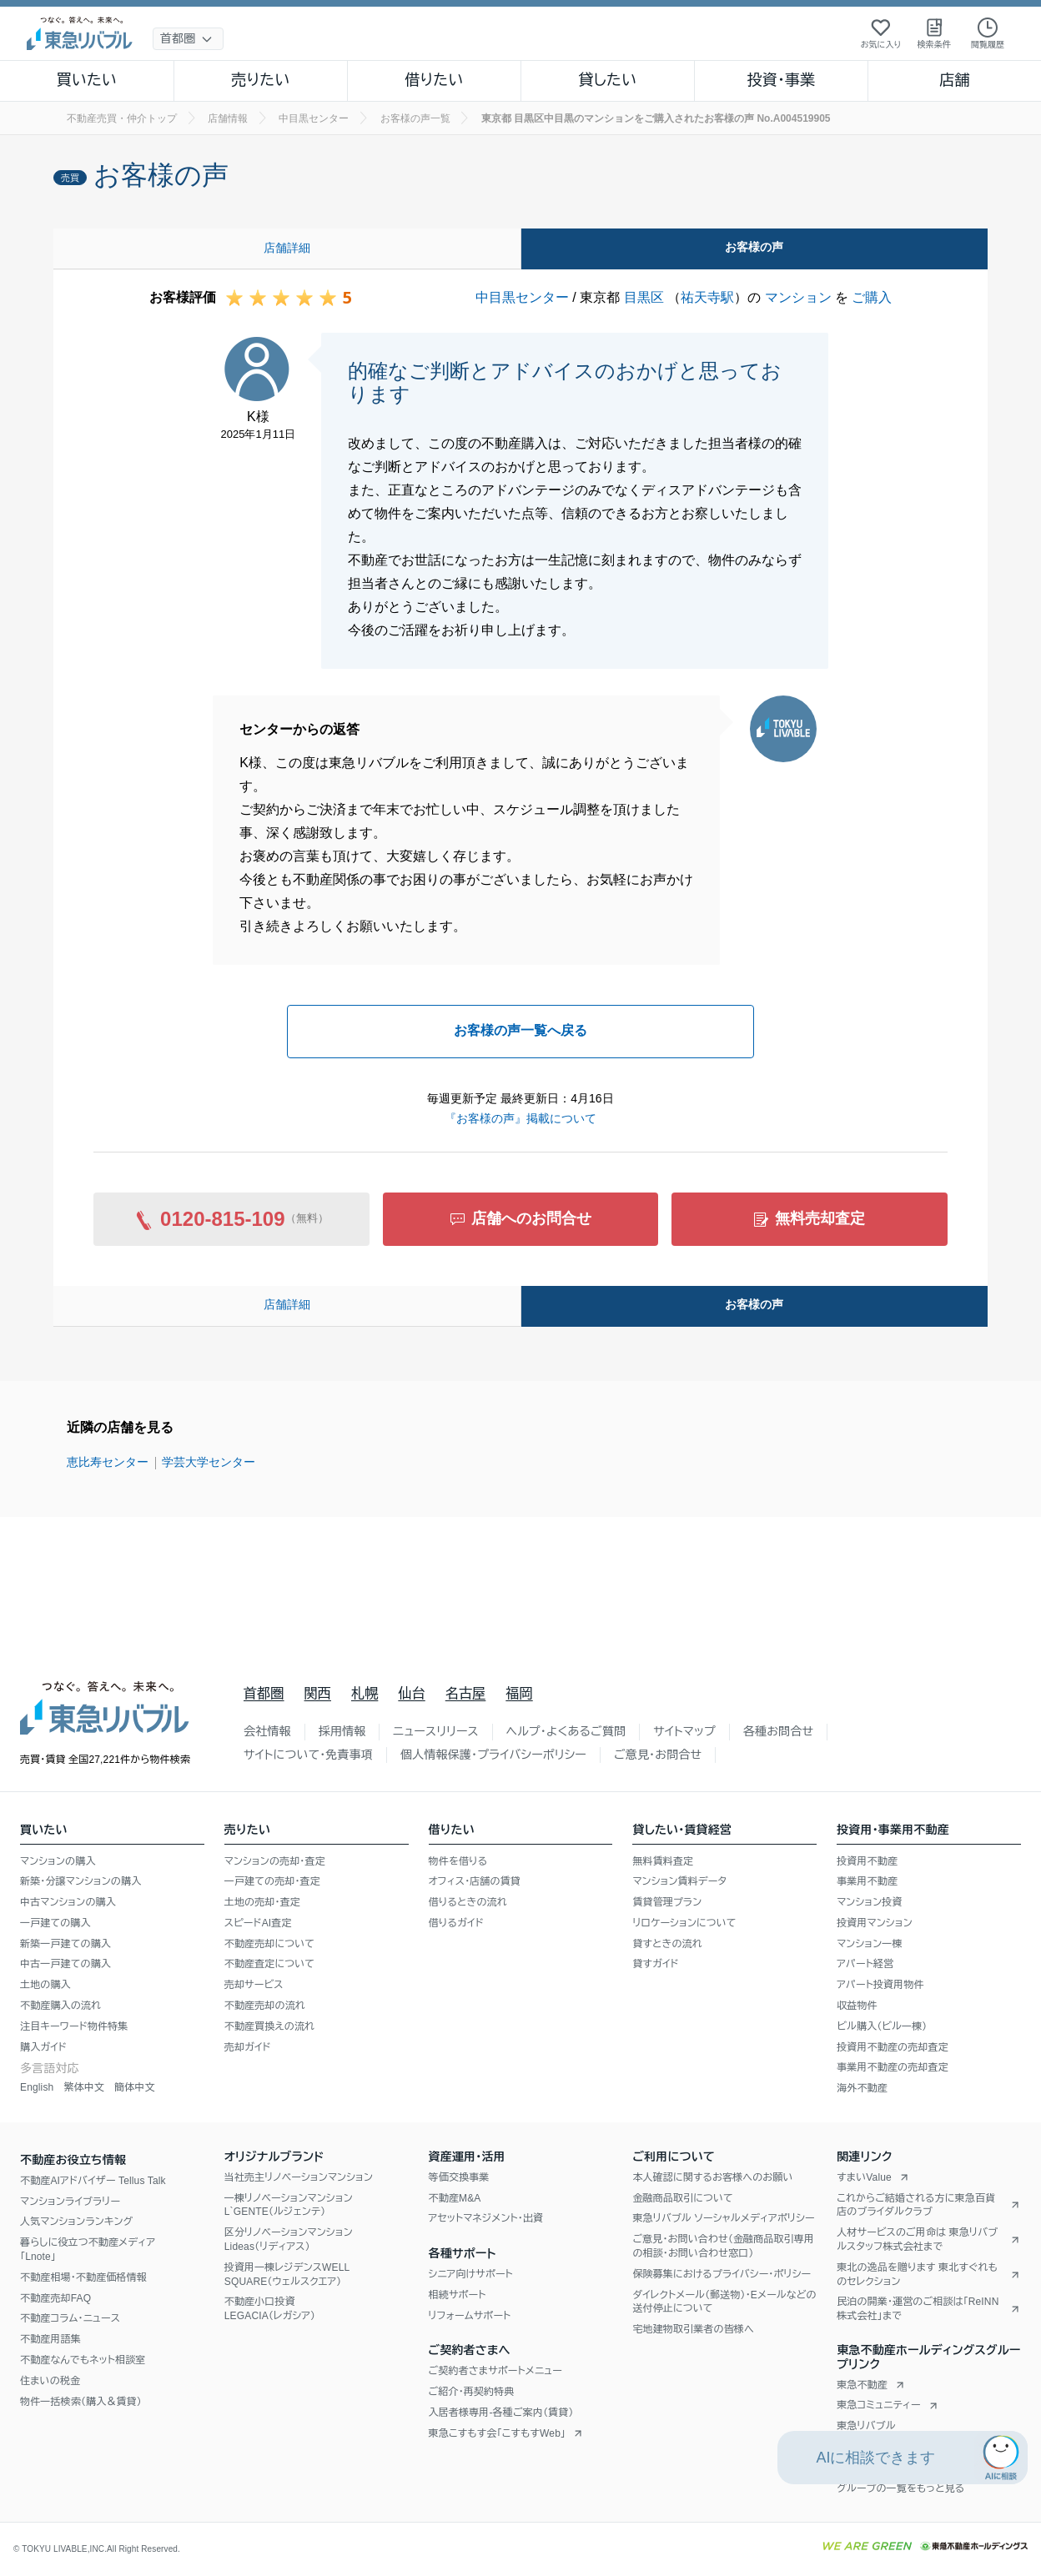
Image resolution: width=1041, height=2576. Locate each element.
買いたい (87, 80)
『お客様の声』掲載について (520, 1118)
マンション (798, 297)
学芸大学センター (208, 1462)
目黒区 (644, 297)
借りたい (434, 80)
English (36, 2087)
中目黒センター (522, 297)
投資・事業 (781, 80)
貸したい (608, 80)
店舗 (954, 80)
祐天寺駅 (707, 297)
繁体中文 (83, 2087)
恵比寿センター (107, 1462)
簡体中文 (134, 2087)
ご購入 (872, 297)
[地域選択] (188, 39)
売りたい (260, 80)
